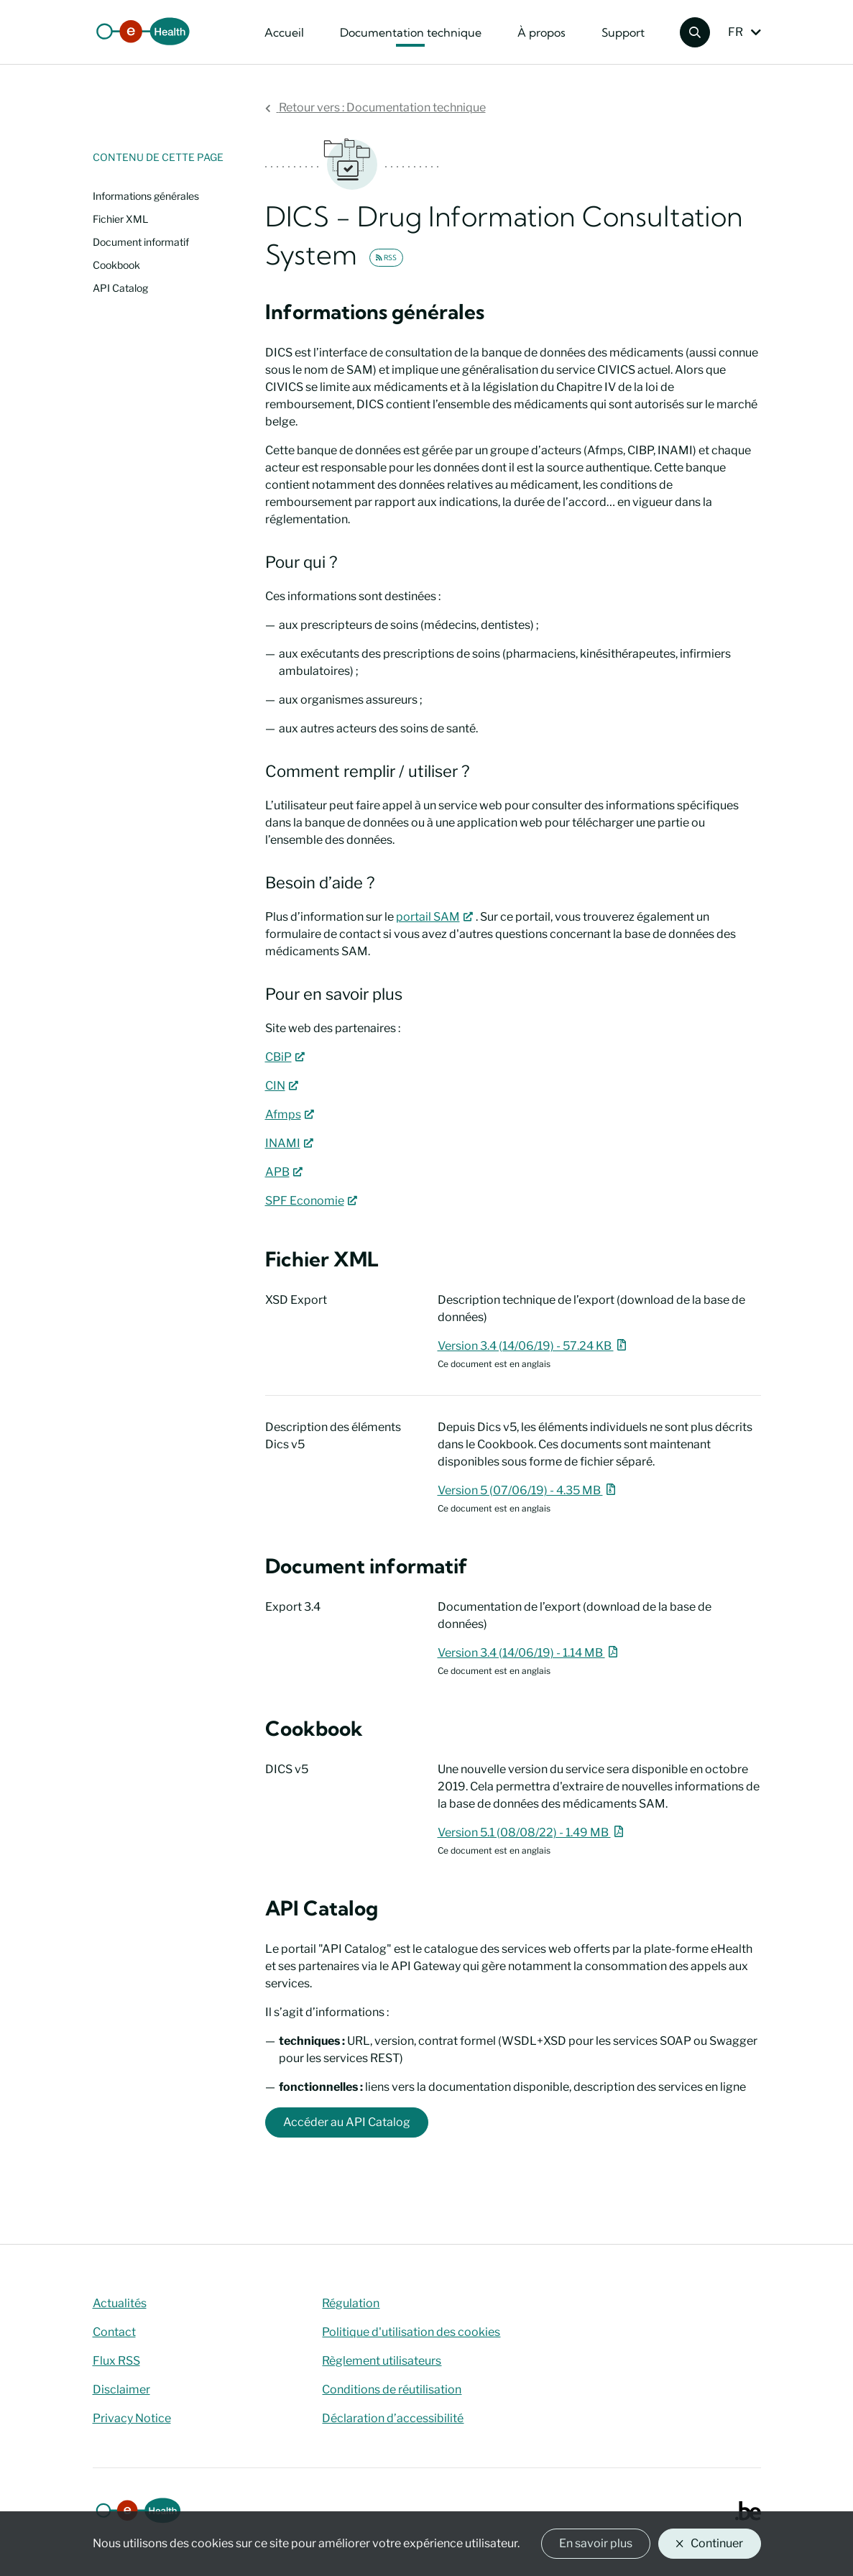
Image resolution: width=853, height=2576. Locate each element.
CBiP (286, 1057)
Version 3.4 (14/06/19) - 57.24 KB (534, 1346)
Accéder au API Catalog (346, 2122)
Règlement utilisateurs (381, 2361)
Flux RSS (116, 2361)
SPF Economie (312, 1201)
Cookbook (116, 265)
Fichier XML (120, 219)
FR (735, 32)
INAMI (290, 1143)
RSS (386, 257)
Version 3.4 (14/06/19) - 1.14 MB (530, 1653)
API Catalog (120, 288)
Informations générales (146, 196)
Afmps (291, 1114)
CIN (283, 1085)
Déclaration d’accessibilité (393, 2418)
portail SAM (436, 917)
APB (285, 1172)
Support (623, 32)
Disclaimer (121, 2389)
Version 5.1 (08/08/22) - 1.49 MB (532, 1832)
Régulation (350, 2303)
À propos (541, 32)
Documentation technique (410, 32)
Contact (114, 2332)
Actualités (120, 2303)
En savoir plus (595, 2543)
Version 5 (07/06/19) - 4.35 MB (528, 1490)
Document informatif (141, 242)
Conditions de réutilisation (391, 2389)
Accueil (284, 32)
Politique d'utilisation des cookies (411, 2332)
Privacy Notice (132, 2418)
